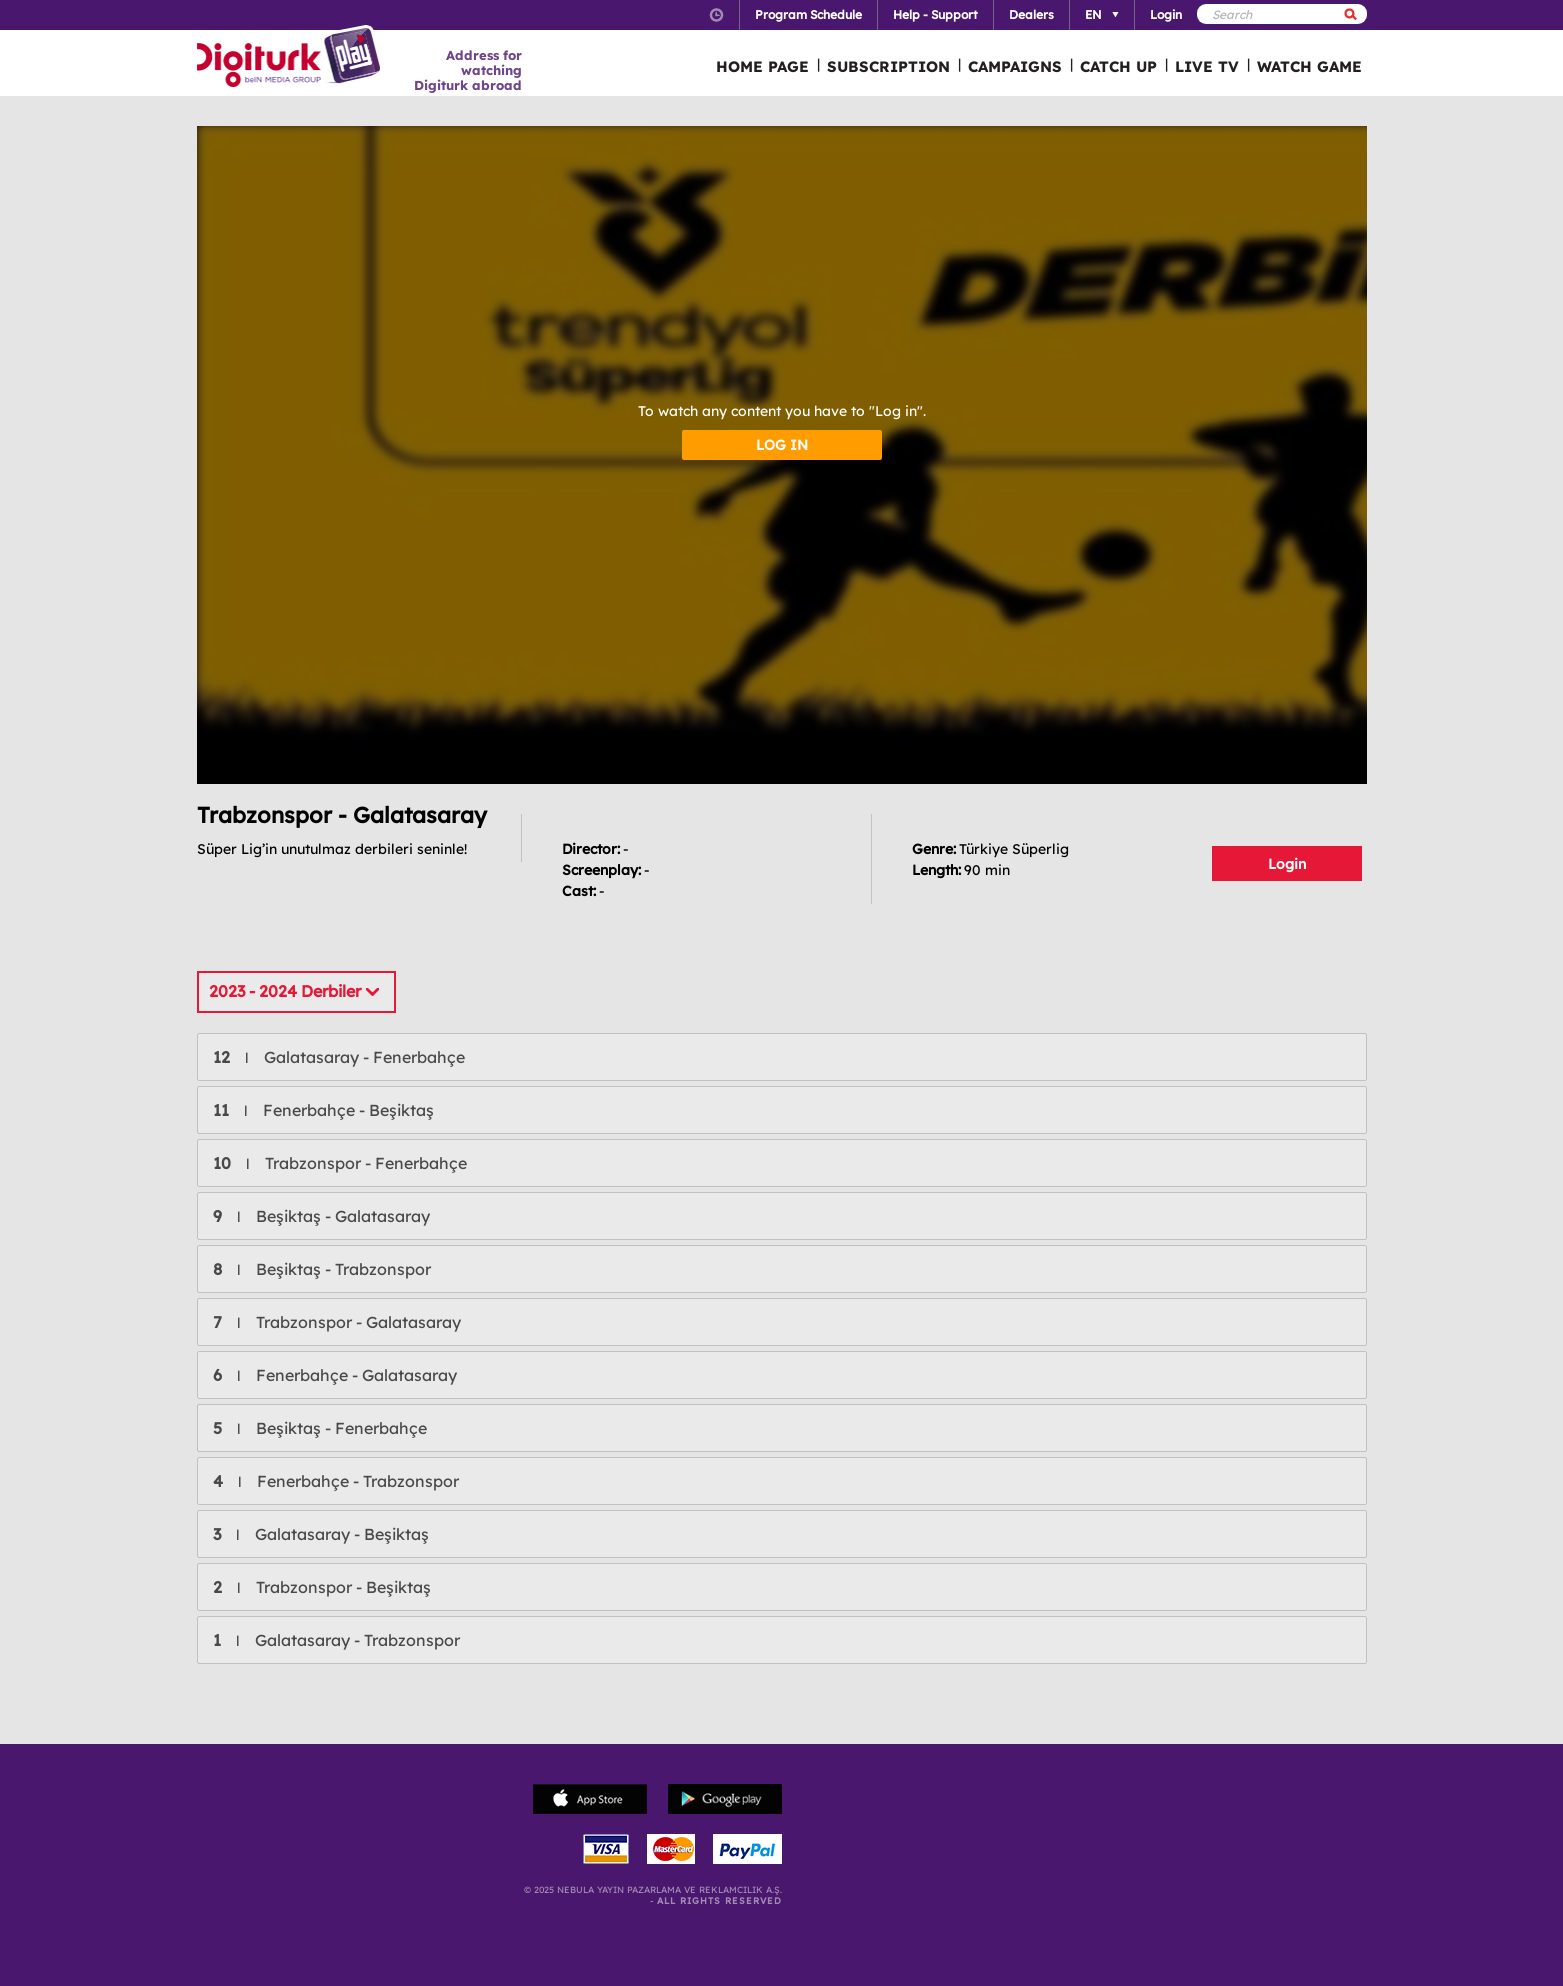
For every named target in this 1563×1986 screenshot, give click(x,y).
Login (1287, 864)
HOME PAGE (762, 66)
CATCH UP (1118, 66)
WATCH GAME (1309, 66)
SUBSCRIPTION (888, 66)
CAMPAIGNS (1015, 66)
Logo (291, 58)
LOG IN (782, 445)
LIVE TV (1207, 66)
